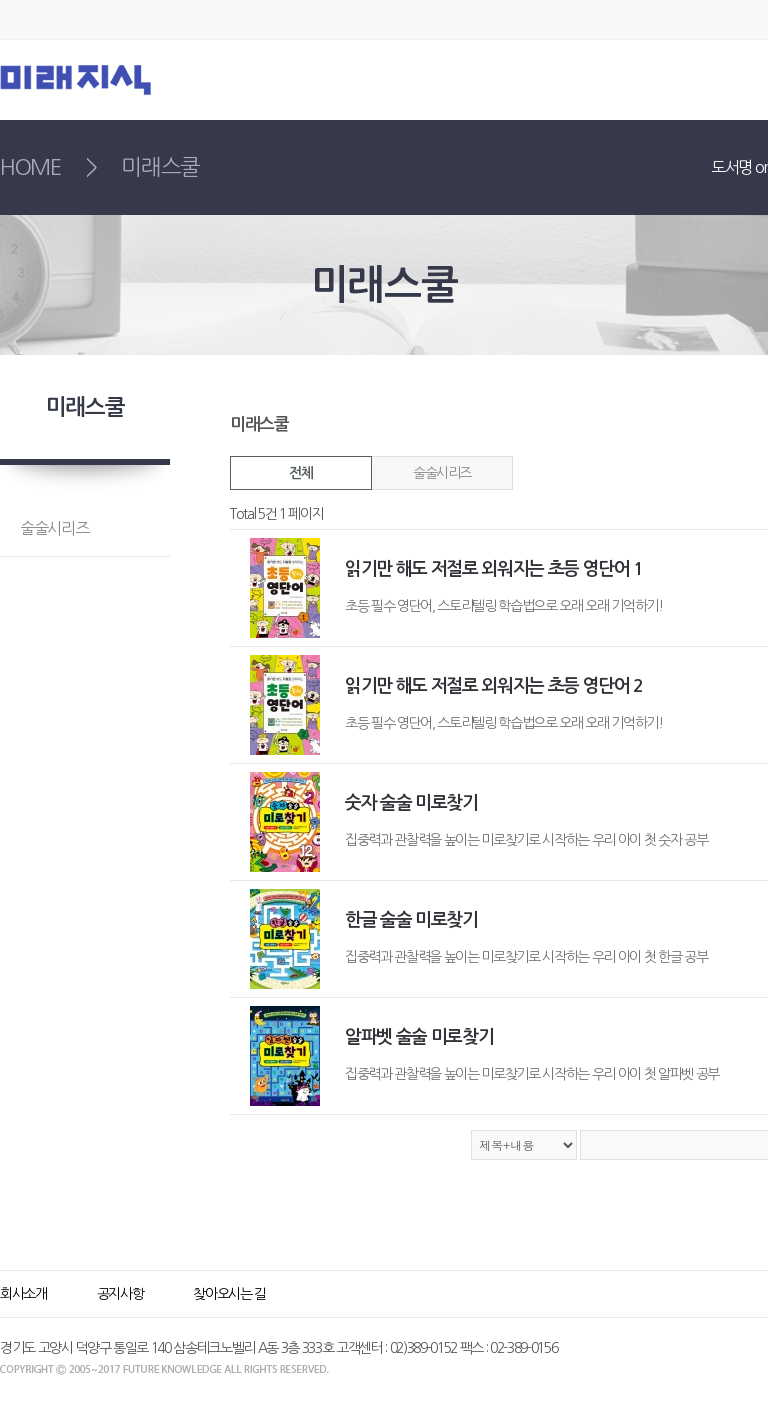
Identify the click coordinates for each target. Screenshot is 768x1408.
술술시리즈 (442, 473)
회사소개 (23, 1294)
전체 (300, 473)
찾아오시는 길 (229, 1294)
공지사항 (120, 1294)
